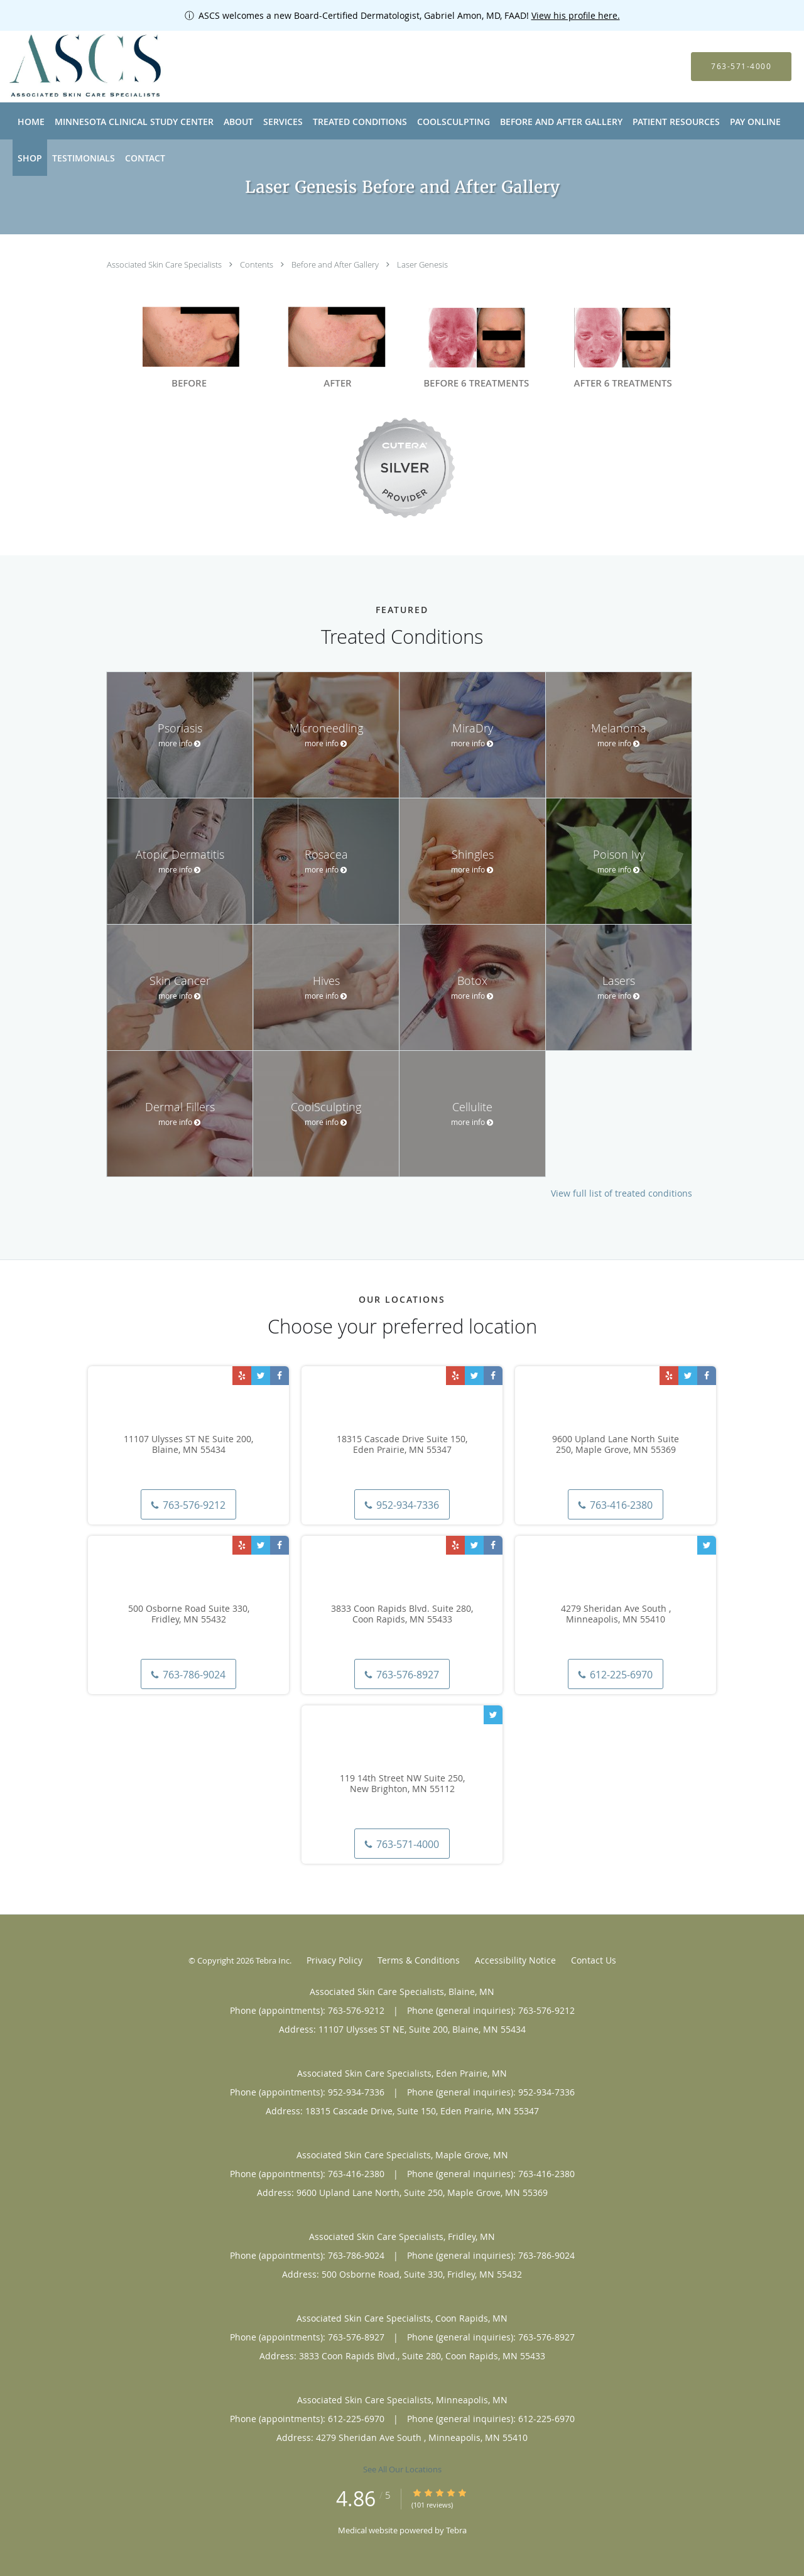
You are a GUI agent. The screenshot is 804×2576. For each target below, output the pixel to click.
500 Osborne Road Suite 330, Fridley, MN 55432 (188, 1614)
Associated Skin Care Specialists (165, 264)
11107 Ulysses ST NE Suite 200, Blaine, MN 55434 (188, 1444)
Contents (257, 264)
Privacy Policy (334, 1960)
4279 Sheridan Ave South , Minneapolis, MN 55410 (616, 1614)
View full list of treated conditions (621, 1193)
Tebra (456, 2530)
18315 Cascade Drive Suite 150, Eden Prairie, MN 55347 (402, 1444)
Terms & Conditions (419, 1960)
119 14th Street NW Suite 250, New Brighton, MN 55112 (402, 1784)
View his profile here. (575, 15)
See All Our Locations (402, 2469)
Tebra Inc (273, 1960)
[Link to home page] (67, 66)
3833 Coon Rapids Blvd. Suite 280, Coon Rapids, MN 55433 (402, 1614)
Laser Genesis (422, 264)
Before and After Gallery (336, 264)
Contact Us (593, 1960)
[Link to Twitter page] (260, 1375)
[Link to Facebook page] (279, 1375)
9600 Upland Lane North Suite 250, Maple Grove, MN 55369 (615, 1444)
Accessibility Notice (515, 1960)
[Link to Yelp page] (241, 1375)
